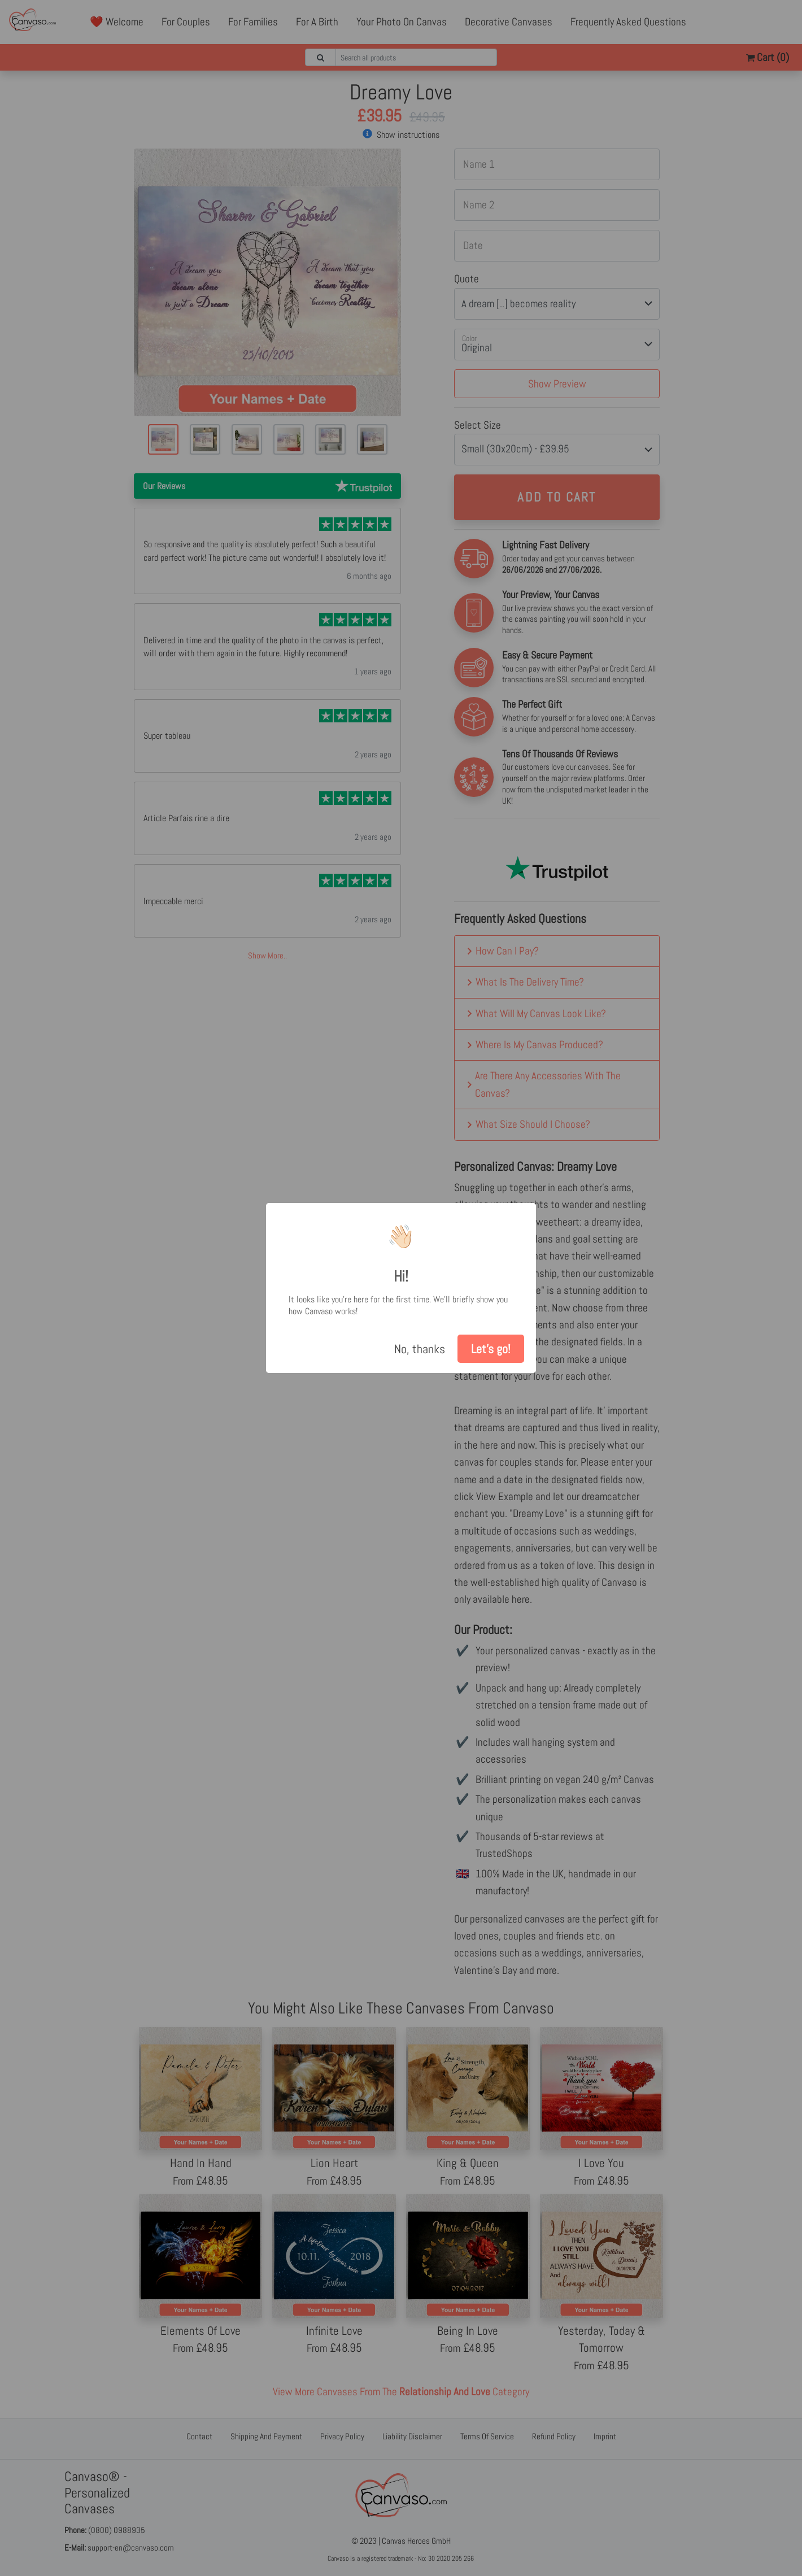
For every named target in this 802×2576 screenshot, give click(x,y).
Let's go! (491, 1349)
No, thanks (419, 1349)
